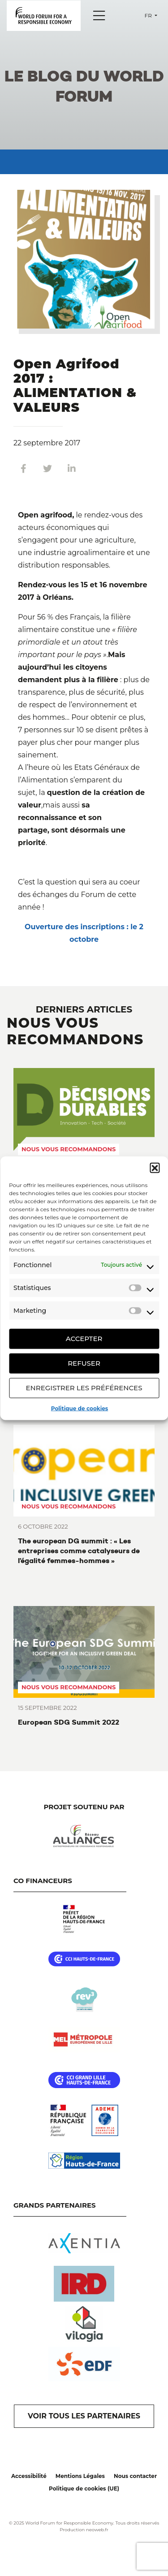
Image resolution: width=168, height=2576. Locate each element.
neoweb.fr (97, 2530)
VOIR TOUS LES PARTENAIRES (84, 2416)
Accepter (84, 1338)
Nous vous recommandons (69, 1149)
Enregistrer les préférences (84, 1388)
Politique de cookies (79, 1408)
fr (149, 15)
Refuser (84, 1363)
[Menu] (99, 15)
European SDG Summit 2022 (68, 1722)
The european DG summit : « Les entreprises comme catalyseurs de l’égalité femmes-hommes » (79, 1550)
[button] (154, 1167)
